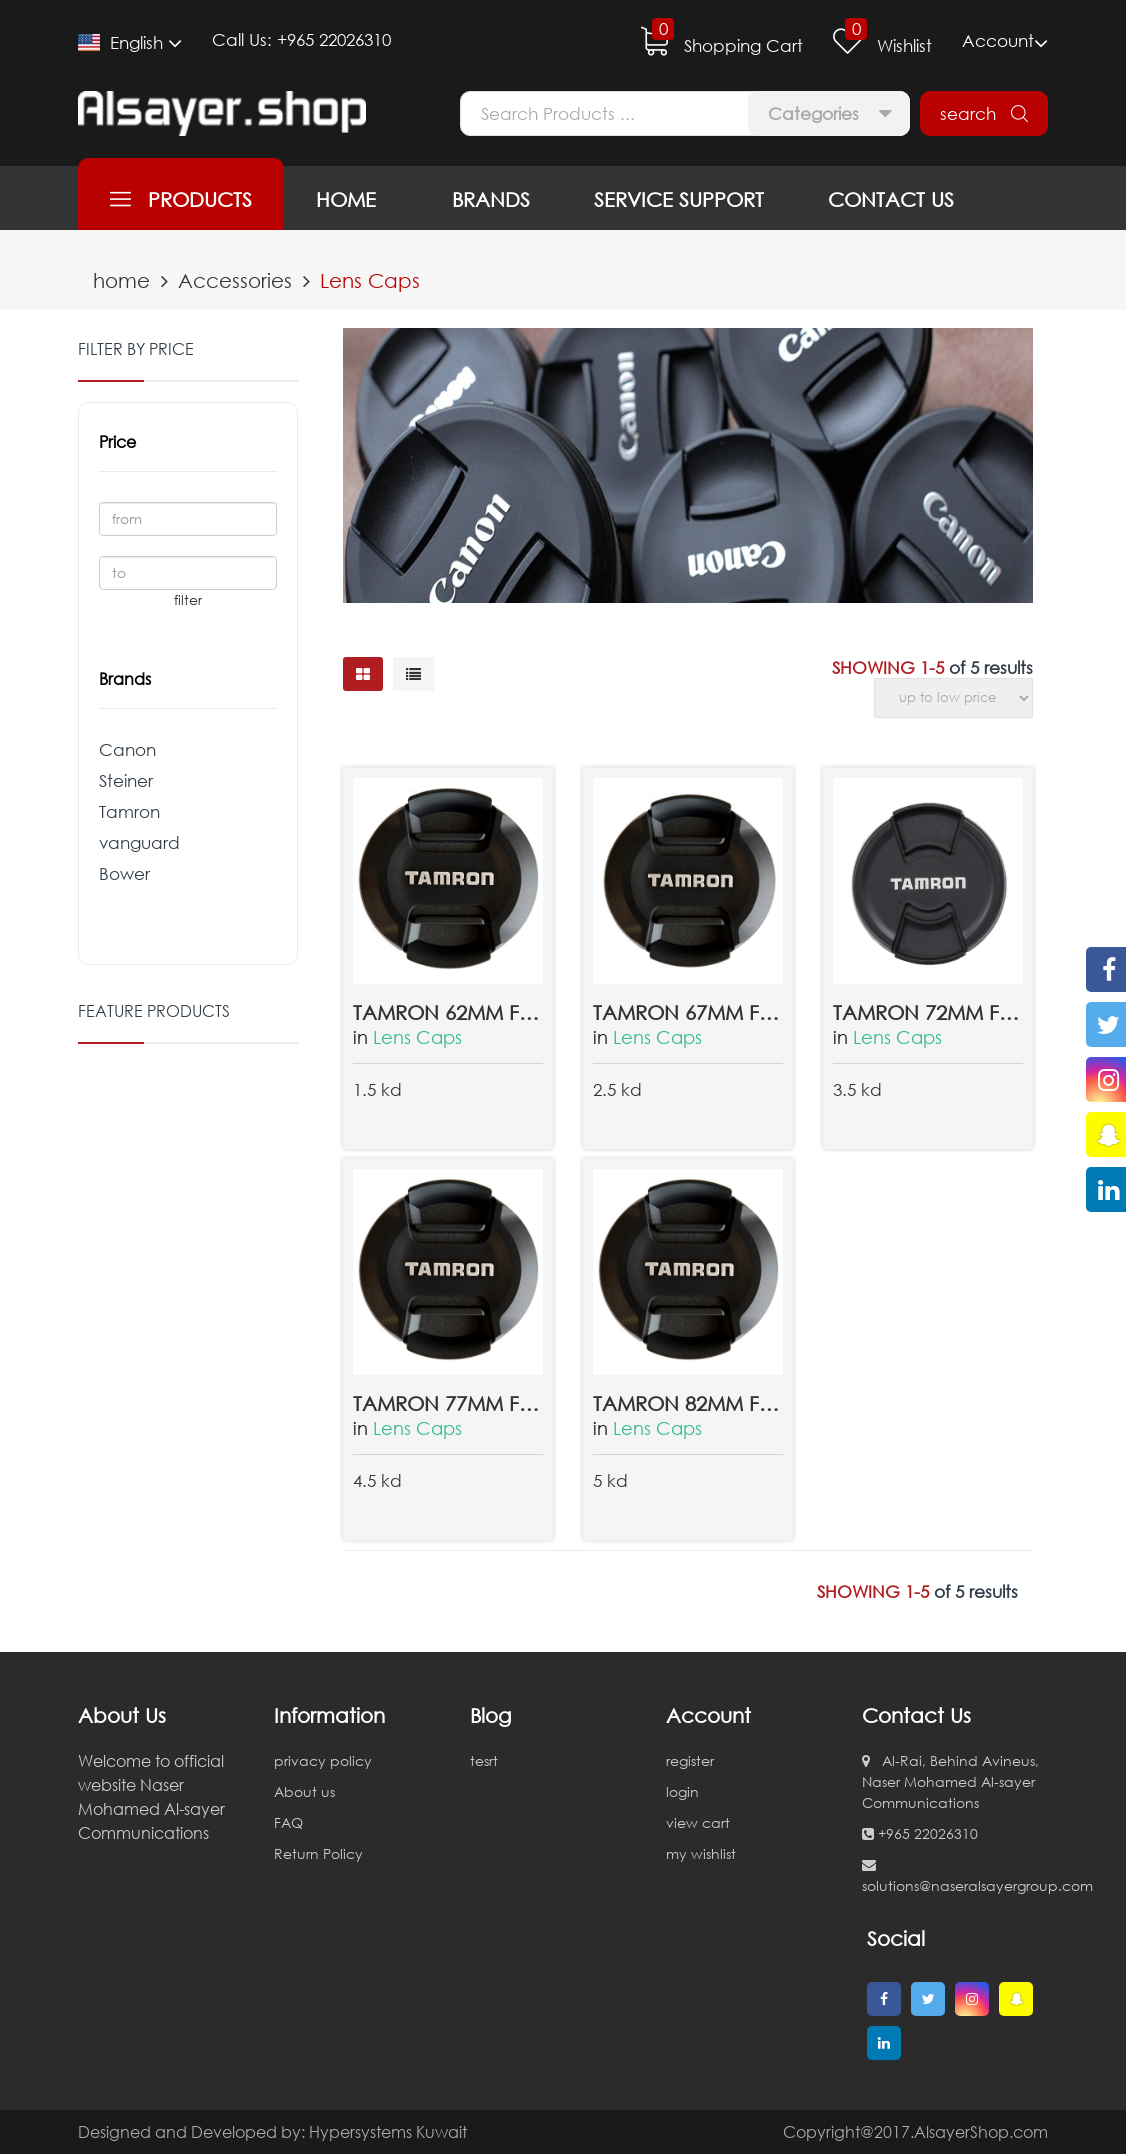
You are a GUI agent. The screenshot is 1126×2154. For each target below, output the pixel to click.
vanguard (139, 842)
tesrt (484, 1760)
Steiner (126, 780)
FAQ (288, 1822)
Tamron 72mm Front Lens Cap (928, 1012)
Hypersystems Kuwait (388, 2132)
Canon (127, 749)
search (984, 113)
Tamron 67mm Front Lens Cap (688, 1012)
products (181, 199)
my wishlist (701, 1853)
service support (679, 199)
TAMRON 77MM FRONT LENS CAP (448, 1403)
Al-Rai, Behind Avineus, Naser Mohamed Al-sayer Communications (950, 1781)
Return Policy (318, 1853)
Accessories (235, 280)
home (346, 199)
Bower (124, 873)
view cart (698, 1822)
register (690, 1760)
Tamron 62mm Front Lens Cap (448, 1012)
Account (1005, 42)
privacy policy (323, 1760)
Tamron (129, 811)
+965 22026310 (334, 39)
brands (485, 199)
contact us (891, 199)
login (682, 1791)
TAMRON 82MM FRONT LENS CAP (688, 1403)
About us (304, 1791)
